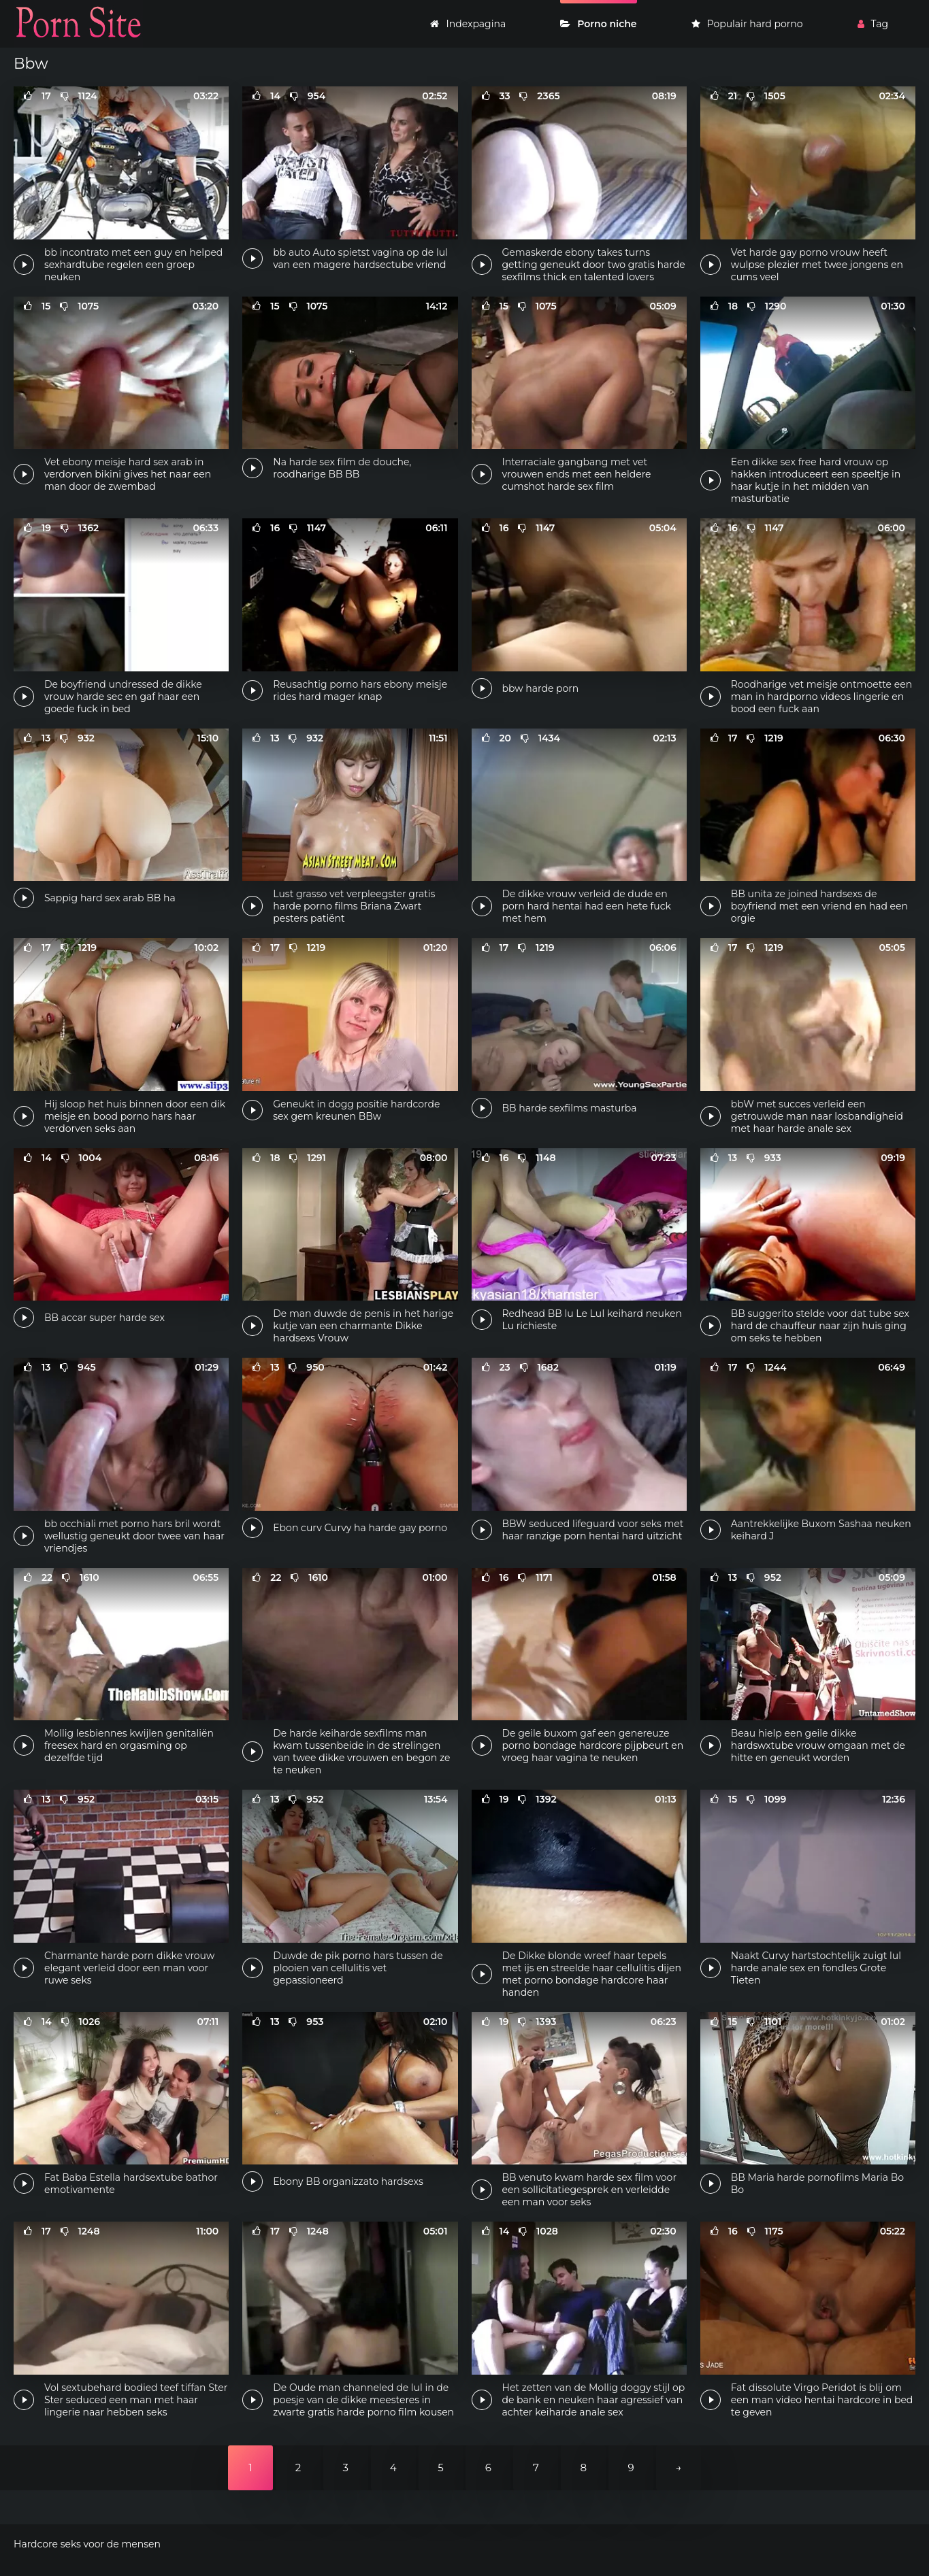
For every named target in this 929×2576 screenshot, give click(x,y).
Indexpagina (468, 24)
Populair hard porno (747, 24)
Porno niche (598, 24)
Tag (873, 24)
